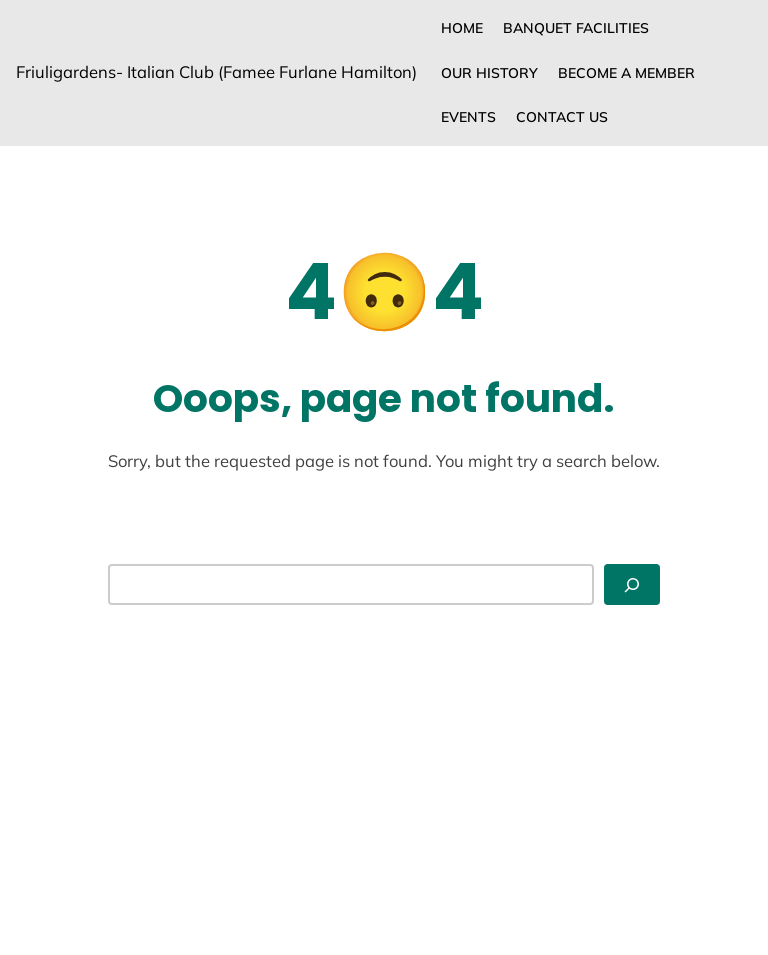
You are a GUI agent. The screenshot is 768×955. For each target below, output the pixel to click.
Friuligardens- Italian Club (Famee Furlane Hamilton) (216, 71)
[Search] (632, 584)
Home (462, 28)
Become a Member (626, 73)
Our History (489, 73)
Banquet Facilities (576, 28)
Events (468, 117)
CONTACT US (562, 117)
